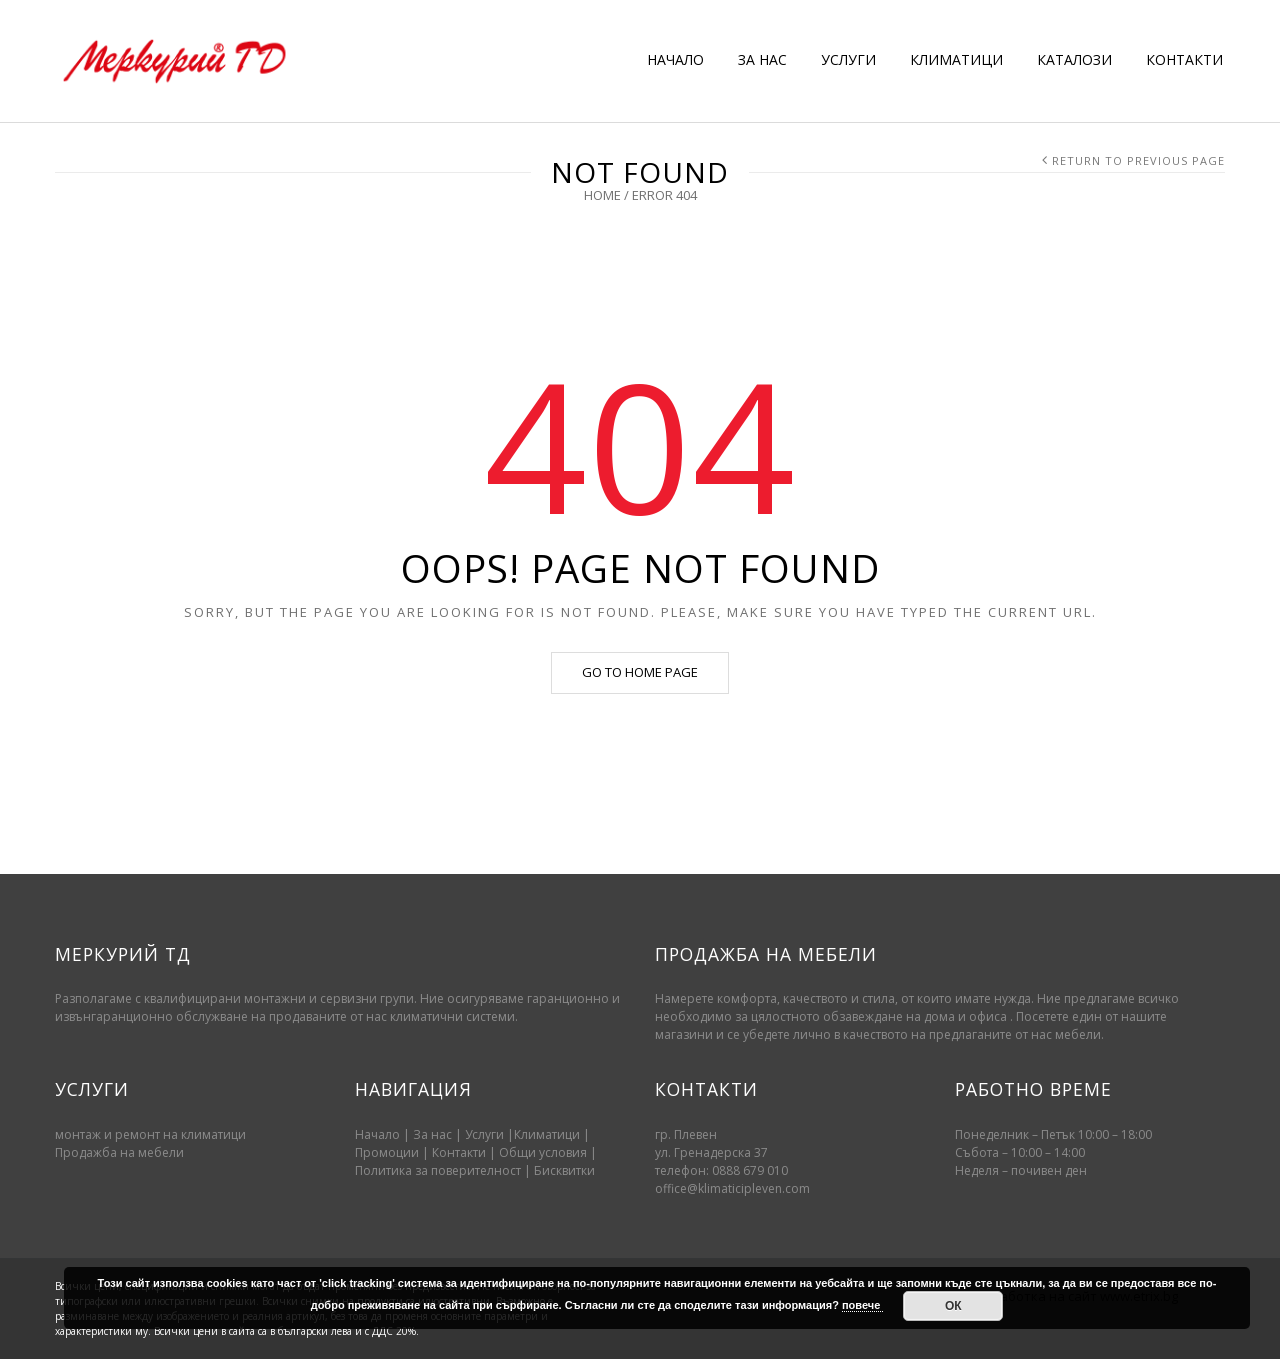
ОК (953, 1306)
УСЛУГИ (848, 59)
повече (862, 1305)
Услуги (484, 1134)
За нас (432, 1134)
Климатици (547, 1134)
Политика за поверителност (438, 1170)
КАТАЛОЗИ (1074, 59)
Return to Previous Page (1138, 160)
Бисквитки (564, 1170)
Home (602, 195)
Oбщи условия (543, 1152)
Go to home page (640, 672)
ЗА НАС (762, 59)
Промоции (387, 1152)
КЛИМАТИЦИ (956, 59)
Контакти (460, 1152)
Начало (377, 1134)
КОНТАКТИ (1184, 59)
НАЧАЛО (675, 59)
